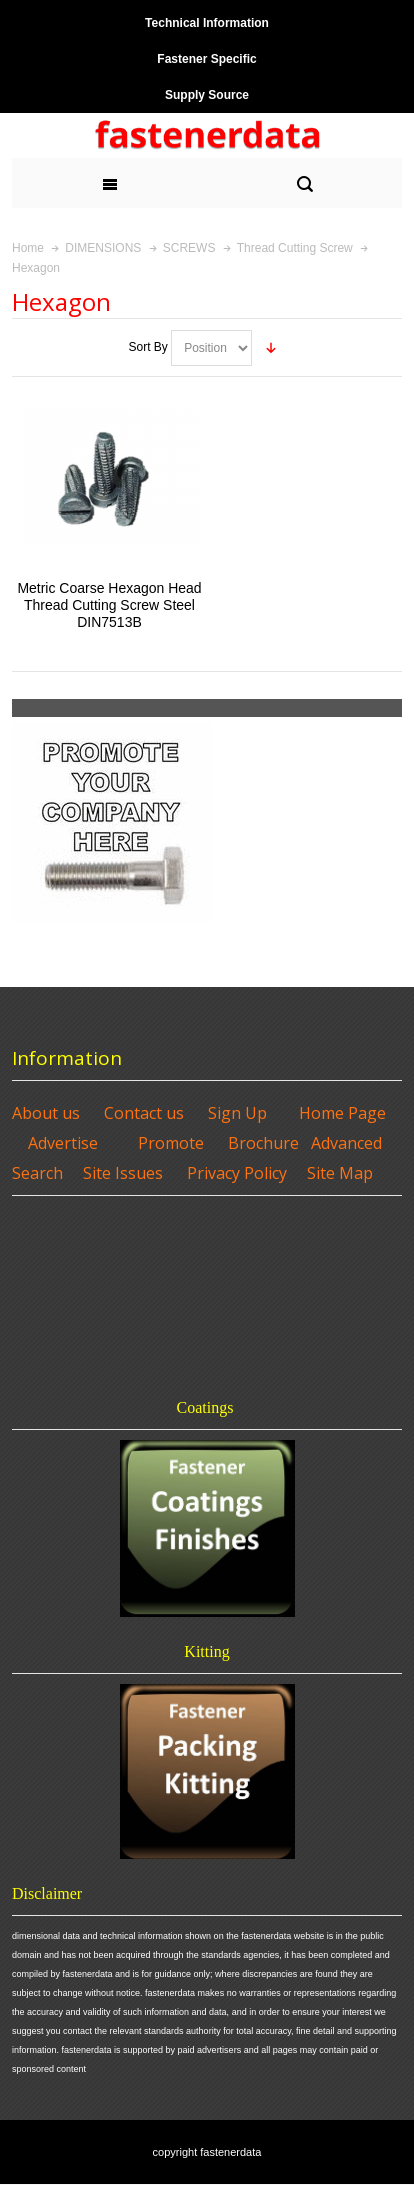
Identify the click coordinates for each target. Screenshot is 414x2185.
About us (46, 1113)
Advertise (63, 1143)
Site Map (340, 1173)
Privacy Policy (237, 1173)
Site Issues (123, 1173)
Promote (171, 1143)
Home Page (342, 1113)
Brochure (263, 1143)
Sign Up (237, 1113)
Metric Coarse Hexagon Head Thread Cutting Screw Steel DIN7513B (109, 605)
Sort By (147, 347)
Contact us (144, 1113)
